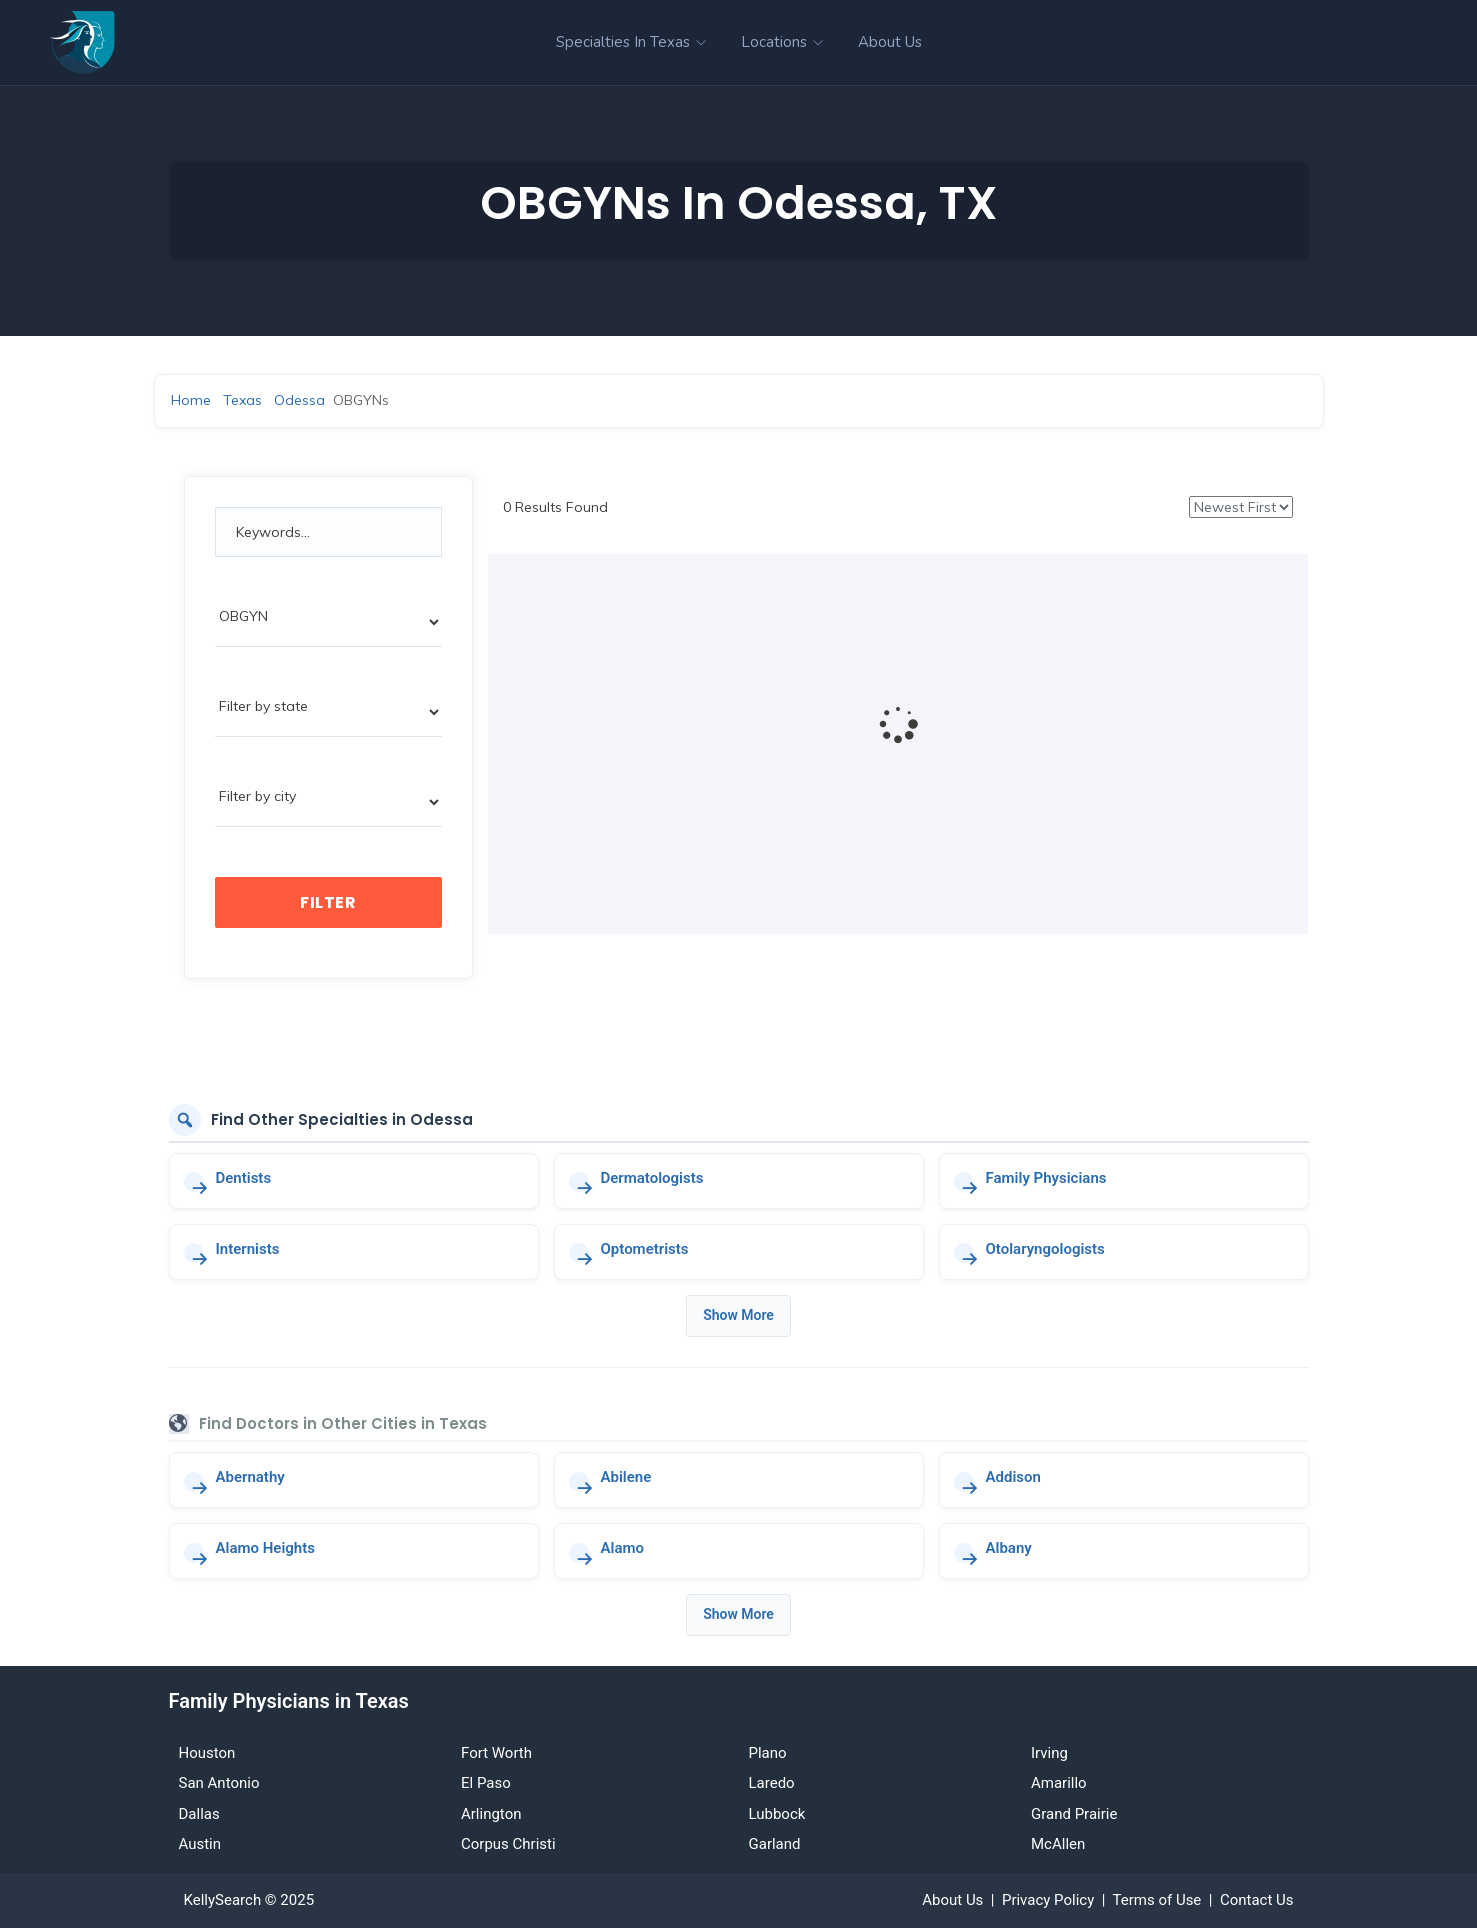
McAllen (1058, 1844)
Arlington (491, 1814)
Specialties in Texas (631, 42)
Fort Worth (496, 1753)
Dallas (199, 1814)
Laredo (772, 1783)
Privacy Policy (1048, 1900)
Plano (768, 1753)
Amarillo (1059, 1783)
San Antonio (219, 1783)
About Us (890, 42)
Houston (207, 1753)
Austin (200, 1844)
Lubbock (777, 1814)
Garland (775, 1844)
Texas (242, 400)
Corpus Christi (508, 1844)
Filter (328, 902)
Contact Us (1257, 1900)
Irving (1049, 1753)
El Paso (486, 1783)
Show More (738, 1315)
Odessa (299, 400)
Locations (782, 42)
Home (191, 400)
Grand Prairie (1074, 1814)
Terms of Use (1157, 1900)
